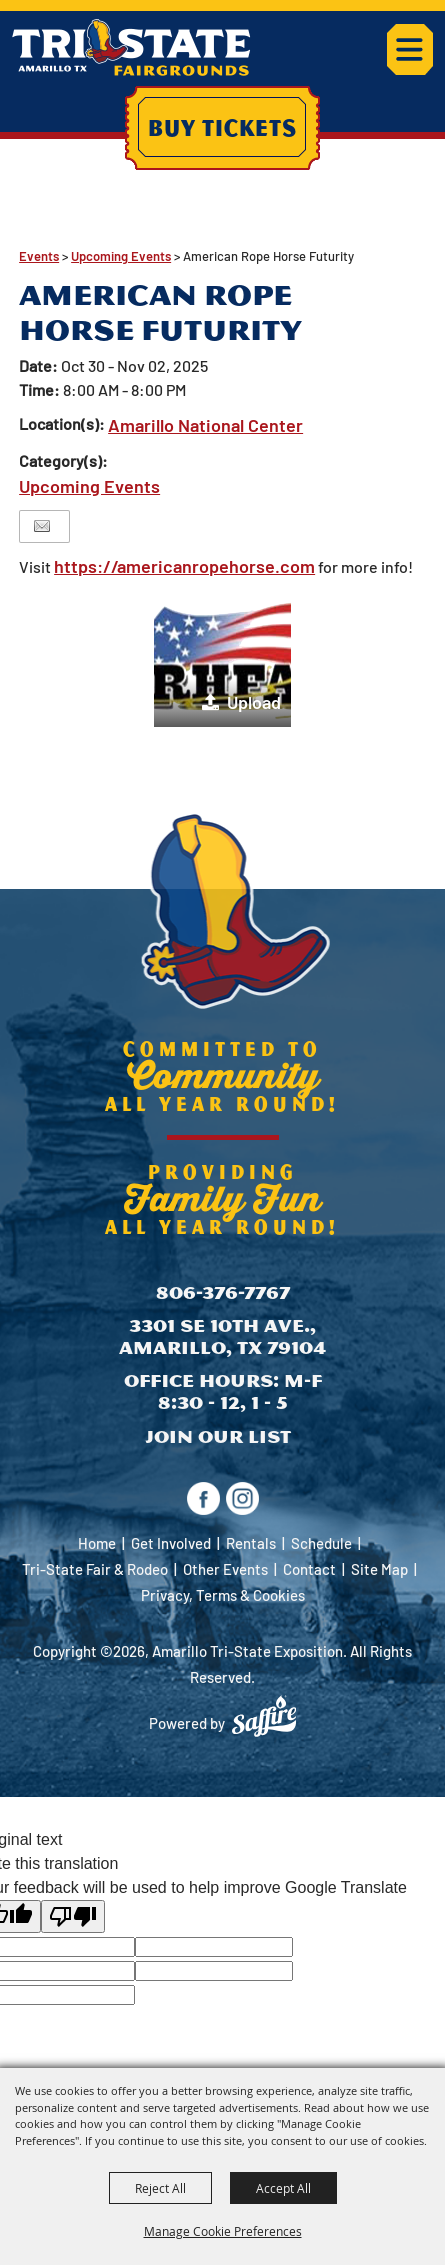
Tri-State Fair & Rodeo (95, 1569)
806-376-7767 (223, 1292)
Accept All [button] (283, 2188)
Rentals (251, 1543)
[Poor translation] (73, 1916)
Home (97, 1543)
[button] (222, 658)
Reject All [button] (160, 2188)
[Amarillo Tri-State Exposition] (131, 47)
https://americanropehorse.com (184, 566)
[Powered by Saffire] (264, 1716)
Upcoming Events (121, 256)
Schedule (321, 1543)
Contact (309, 1569)
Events (39, 256)
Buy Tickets (222, 127)
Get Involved (171, 1543)
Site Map (379, 1569)
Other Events (225, 1569)
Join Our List (218, 1436)
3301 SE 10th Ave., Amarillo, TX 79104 (222, 1336)
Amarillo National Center (205, 425)
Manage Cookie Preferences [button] (223, 2231)
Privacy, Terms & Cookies (223, 1595)
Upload (254, 702)
